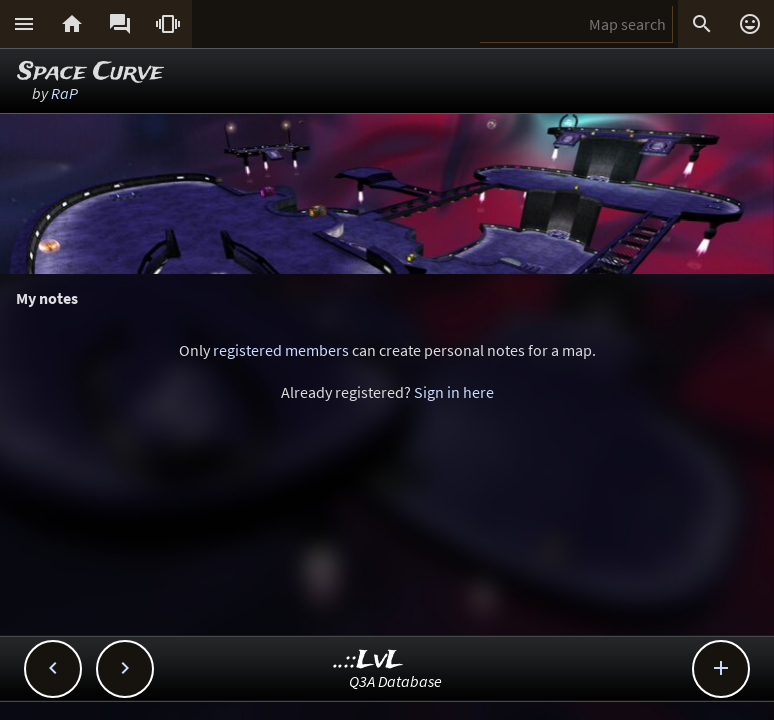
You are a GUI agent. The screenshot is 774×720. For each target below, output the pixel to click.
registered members (281, 350)
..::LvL (368, 660)
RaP (64, 93)
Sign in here (454, 392)
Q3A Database (395, 681)
